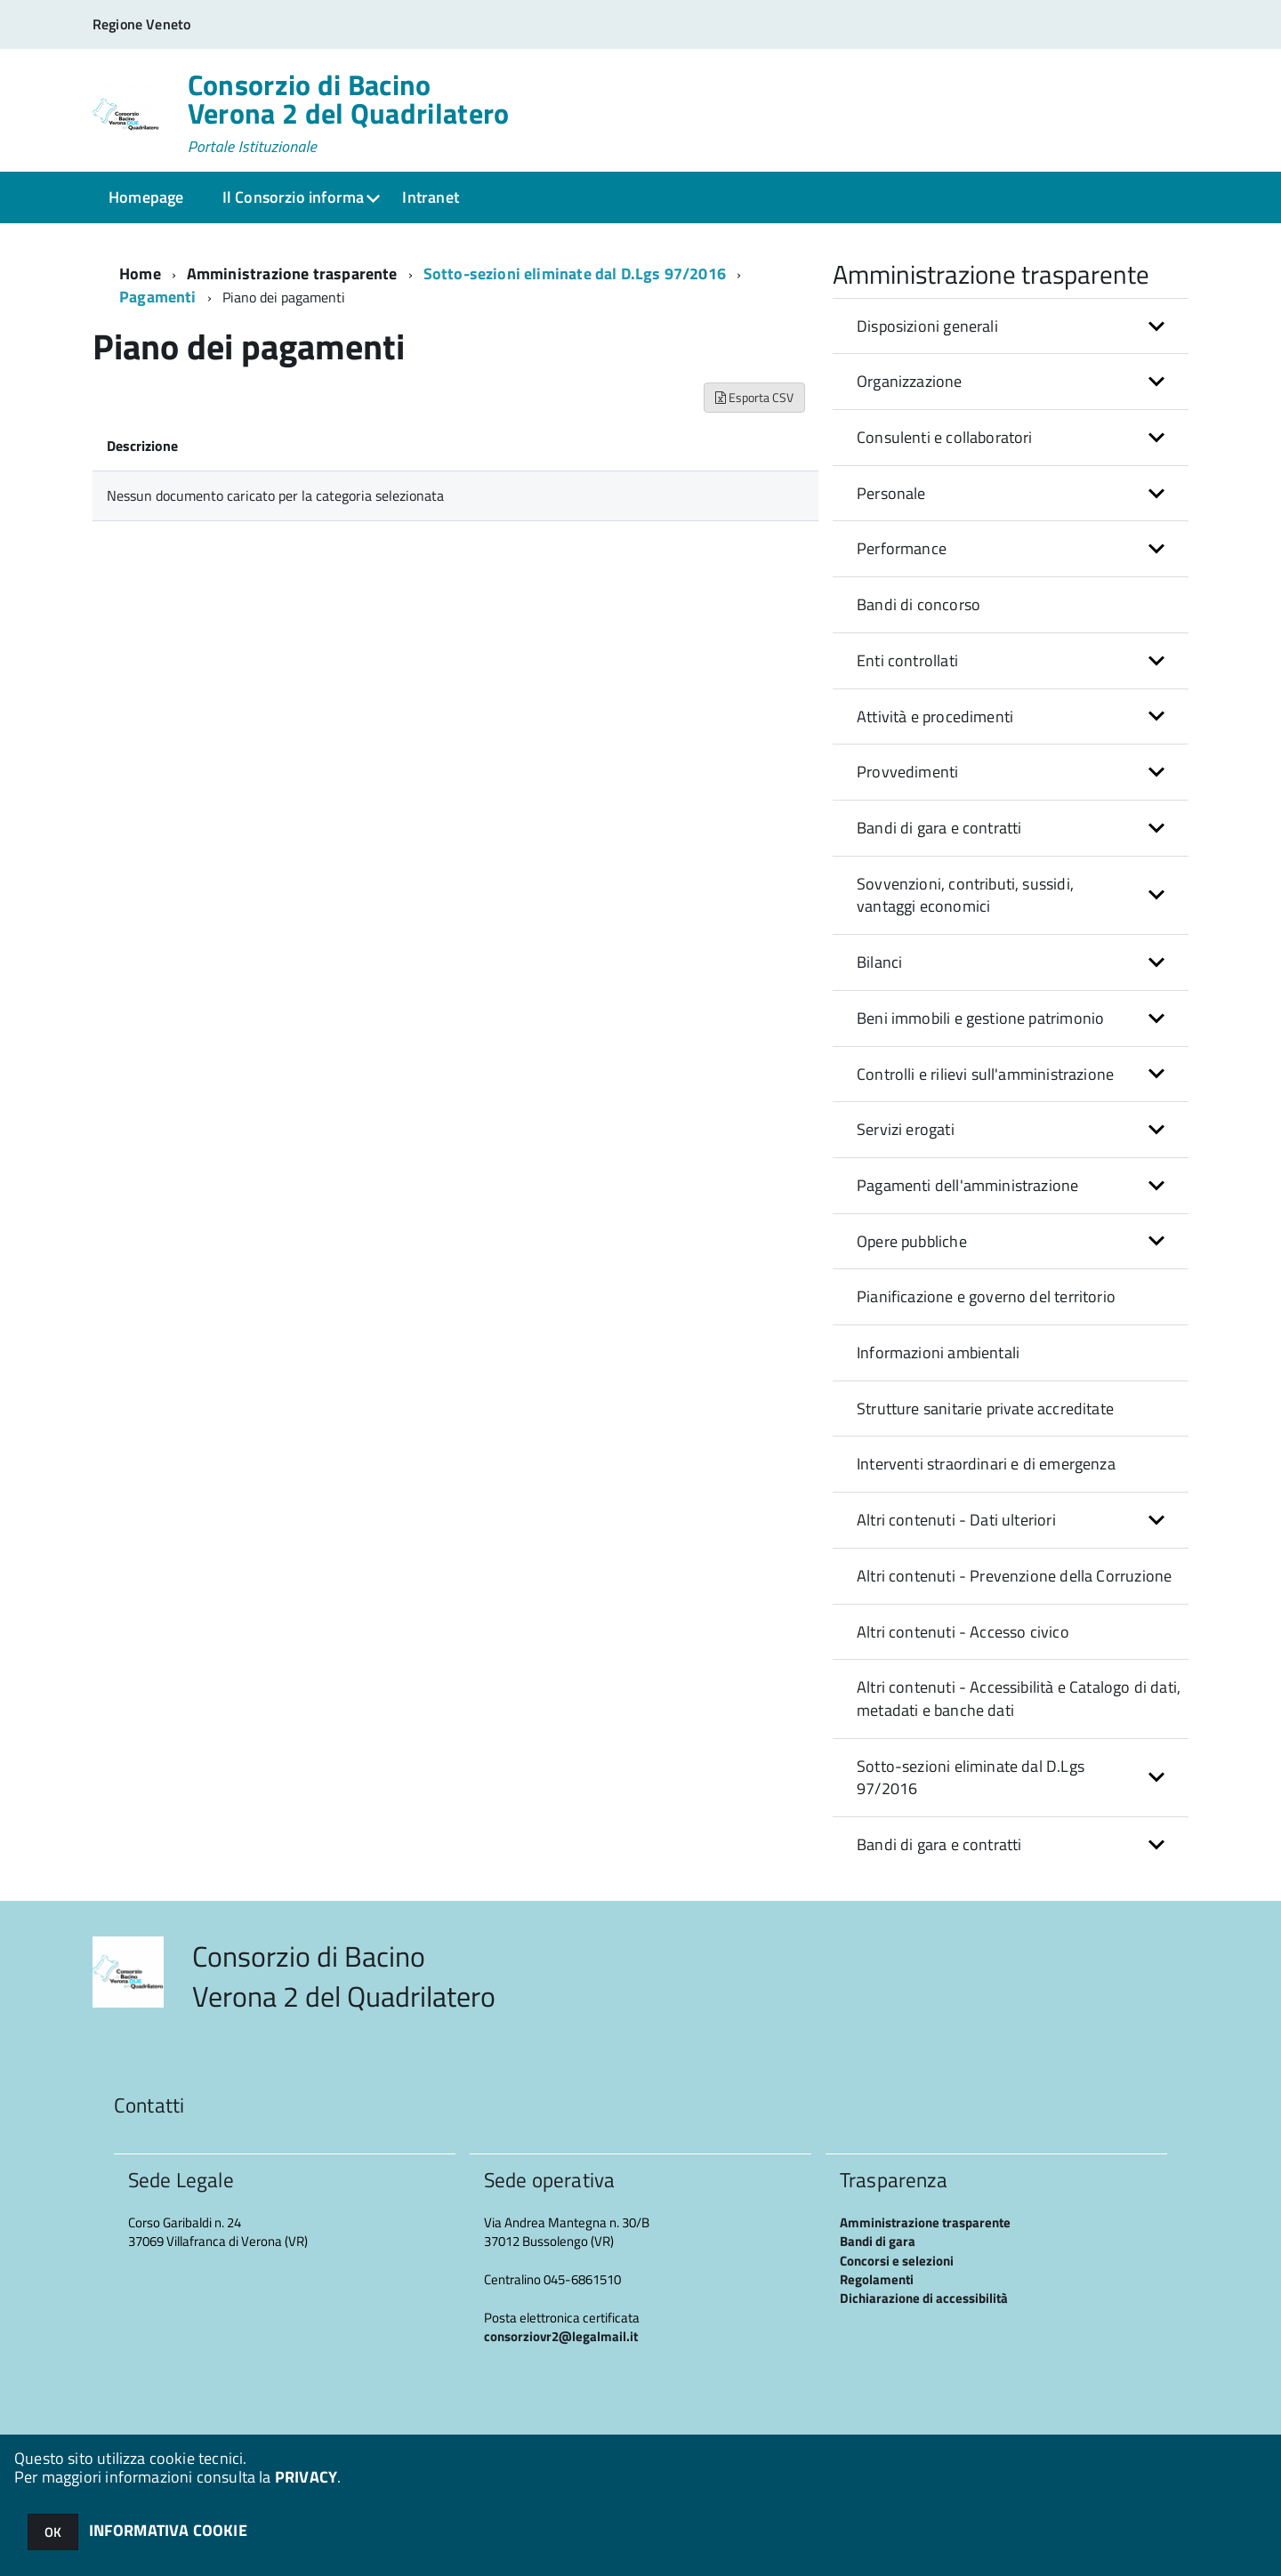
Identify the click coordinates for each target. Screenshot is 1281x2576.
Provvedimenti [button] (907, 772)
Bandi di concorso (918, 604)
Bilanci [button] (879, 962)
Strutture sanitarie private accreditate (985, 1409)
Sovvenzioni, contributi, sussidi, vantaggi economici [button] (965, 895)
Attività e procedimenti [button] (935, 716)
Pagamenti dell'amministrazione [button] (967, 1185)
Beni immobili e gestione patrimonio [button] (980, 1018)
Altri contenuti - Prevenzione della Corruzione (1014, 1576)
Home (140, 274)
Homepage (146, 197)
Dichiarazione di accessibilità (924, 2298)
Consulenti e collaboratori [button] (945, 437)
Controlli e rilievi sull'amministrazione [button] (985, 1074)
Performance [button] (902, 548)
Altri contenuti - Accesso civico (963, 1632)
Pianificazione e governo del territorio (986, 1296)
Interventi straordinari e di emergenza (986, 1464)
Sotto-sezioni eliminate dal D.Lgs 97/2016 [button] (970, 1777)
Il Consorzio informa (293, 197)
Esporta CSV (754, 397)
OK (52, 2532)
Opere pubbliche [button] (912, 1241)
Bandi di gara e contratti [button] (939, 828)
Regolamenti (877, 2279)
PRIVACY (306, 2477)
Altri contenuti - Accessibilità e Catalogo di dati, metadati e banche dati (1018, 1698)
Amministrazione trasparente (292, 274)
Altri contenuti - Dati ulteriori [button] (956, 1520)
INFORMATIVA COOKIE (168, 2530)
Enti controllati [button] (907, 660)
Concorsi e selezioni (897, 2260)
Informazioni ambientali (938, 1352)
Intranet (430, 197)
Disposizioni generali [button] (927, 326)
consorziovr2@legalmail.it (561, 2336)
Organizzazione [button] (910, 381)
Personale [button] (891, 493)
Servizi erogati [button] (906, 1129)
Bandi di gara (877, 2241)
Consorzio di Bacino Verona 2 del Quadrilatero (349, 113)
